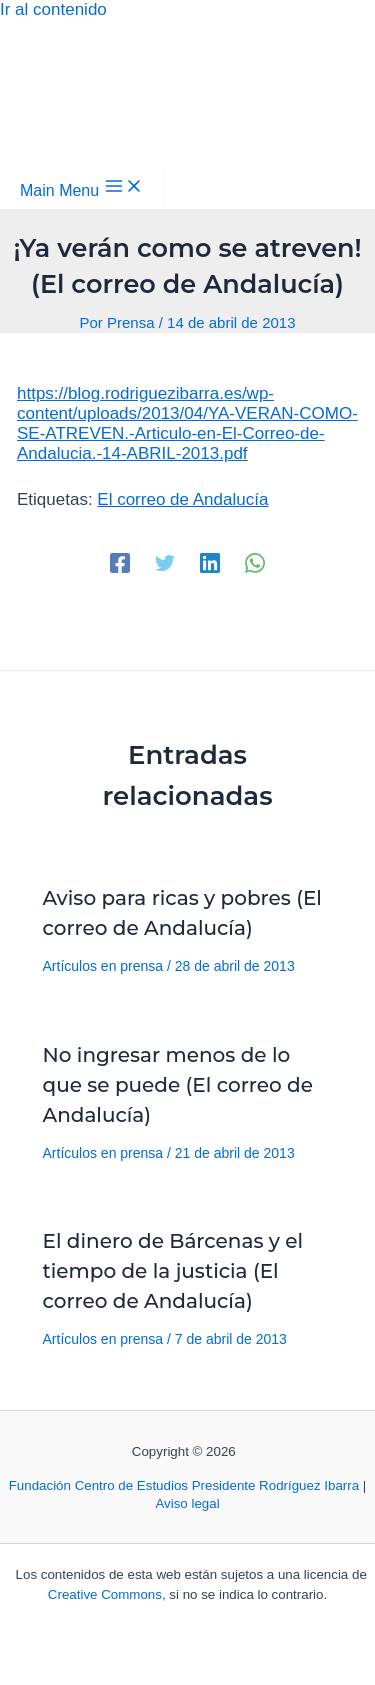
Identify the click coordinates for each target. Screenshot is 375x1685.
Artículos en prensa (103, 966)
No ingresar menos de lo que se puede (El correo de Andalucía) (178, 1085)
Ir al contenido (53, 9)
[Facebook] (120, 562)
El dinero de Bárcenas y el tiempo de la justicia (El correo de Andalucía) (173, 1271)
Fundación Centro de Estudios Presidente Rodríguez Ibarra (184, 1485)
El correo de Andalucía (182, 499)
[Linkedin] (210, 562)
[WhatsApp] (255, 562)
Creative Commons (105, 1594)
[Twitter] (165, 562)
